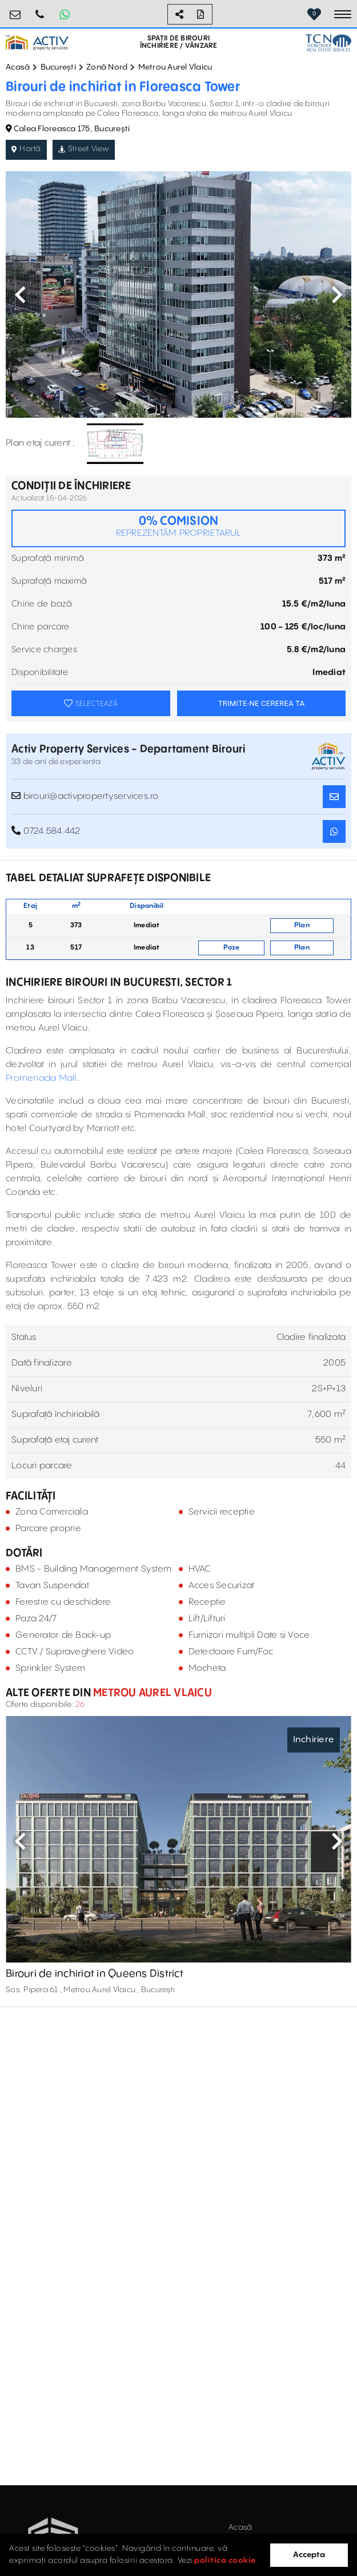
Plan (302, 925)
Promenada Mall (41, 1078)
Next (337, 294)
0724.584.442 (40, 10)
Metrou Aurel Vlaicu (175, 67)
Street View (83, 149)
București (58, 67)
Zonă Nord (106, 67)
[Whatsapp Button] (64, 14)
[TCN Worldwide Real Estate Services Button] (328, 42)
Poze (231, 947)
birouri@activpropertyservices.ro (15, 10)
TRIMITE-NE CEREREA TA (261, 703)
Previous (20, 294)
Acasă (18, 67)
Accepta (309, 2555)
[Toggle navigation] (342, 14)
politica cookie (225, 2561)
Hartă (26, 149)
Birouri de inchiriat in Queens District (94, 1973)
